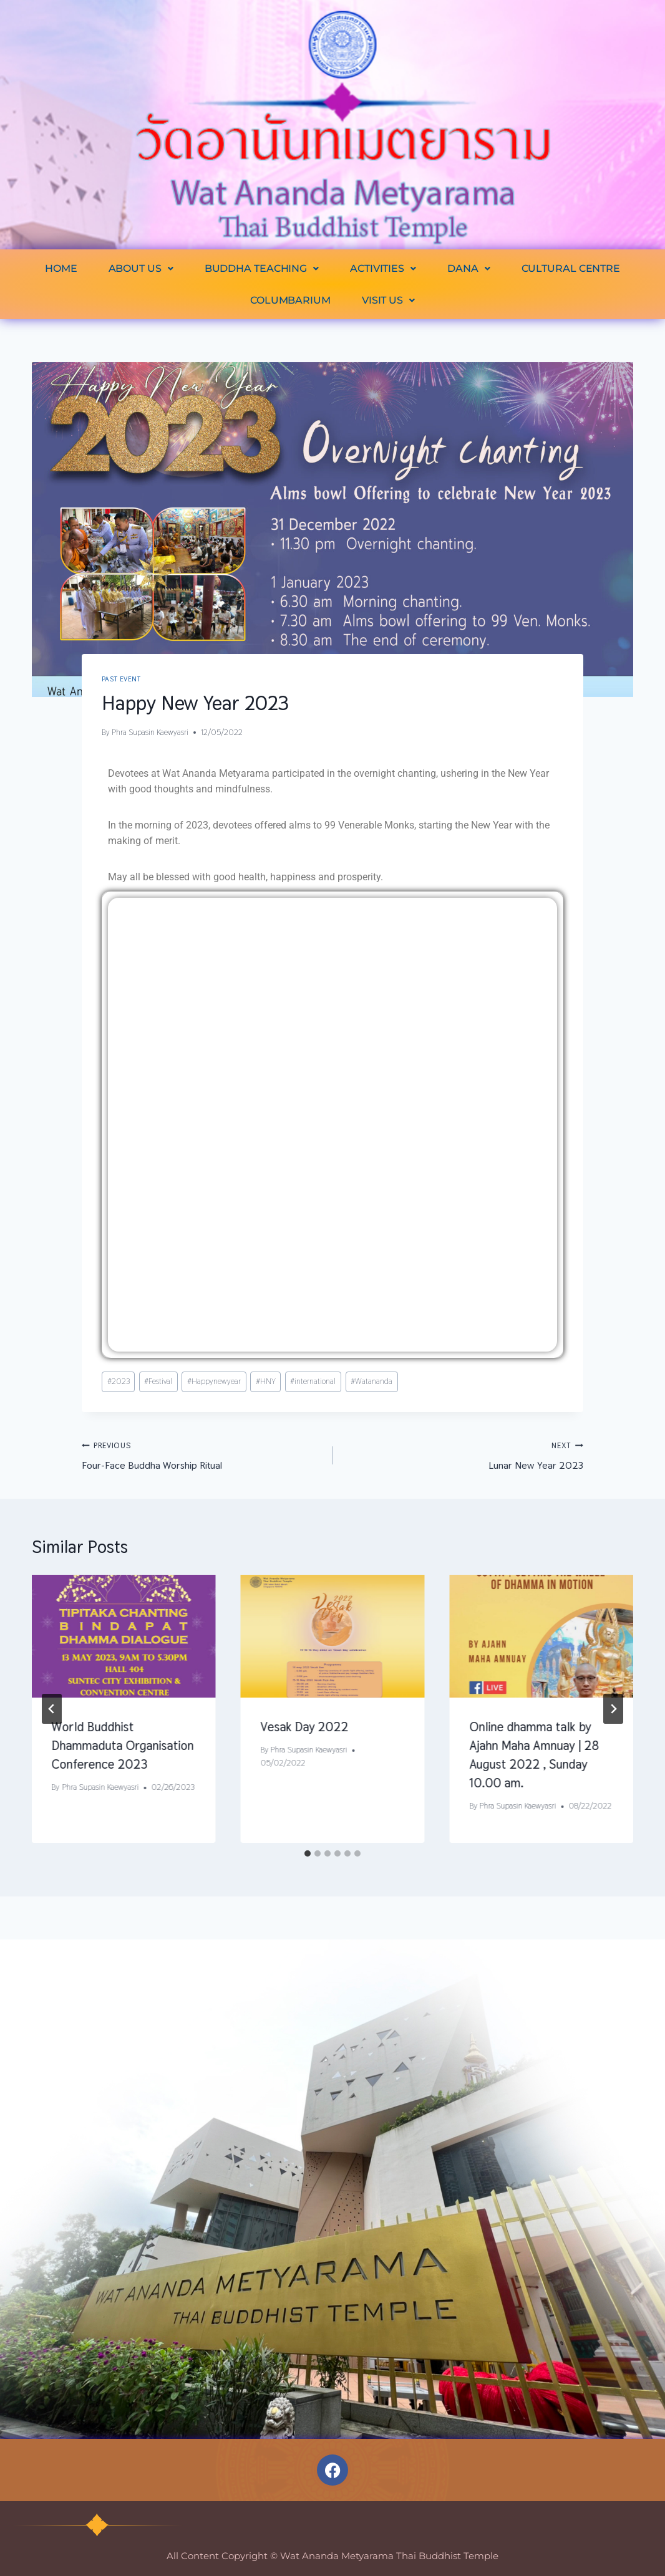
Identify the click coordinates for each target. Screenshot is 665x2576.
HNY (266, 1381)
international (313, 1381)
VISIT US (388, 300)
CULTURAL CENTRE (571, 268)
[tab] (307, 1853)
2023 (118, 1381)
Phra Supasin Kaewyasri (150, 732)
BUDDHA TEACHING (262, 268)
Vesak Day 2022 (305, 1727)
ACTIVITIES (383, 268)
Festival (158, 1381)
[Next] (613, 1709)
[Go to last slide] (52, 1709)
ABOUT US (141, 268)
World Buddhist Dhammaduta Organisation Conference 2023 (123, 1745)
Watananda (371, 1381)
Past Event (121, 679)
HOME (61, 268)
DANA (468, 268)
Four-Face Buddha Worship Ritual (202, 1455)
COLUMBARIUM (290, 300)
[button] (141, 268)
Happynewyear (214, 1381)
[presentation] (124, 1636)
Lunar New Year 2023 (462, 1455)
